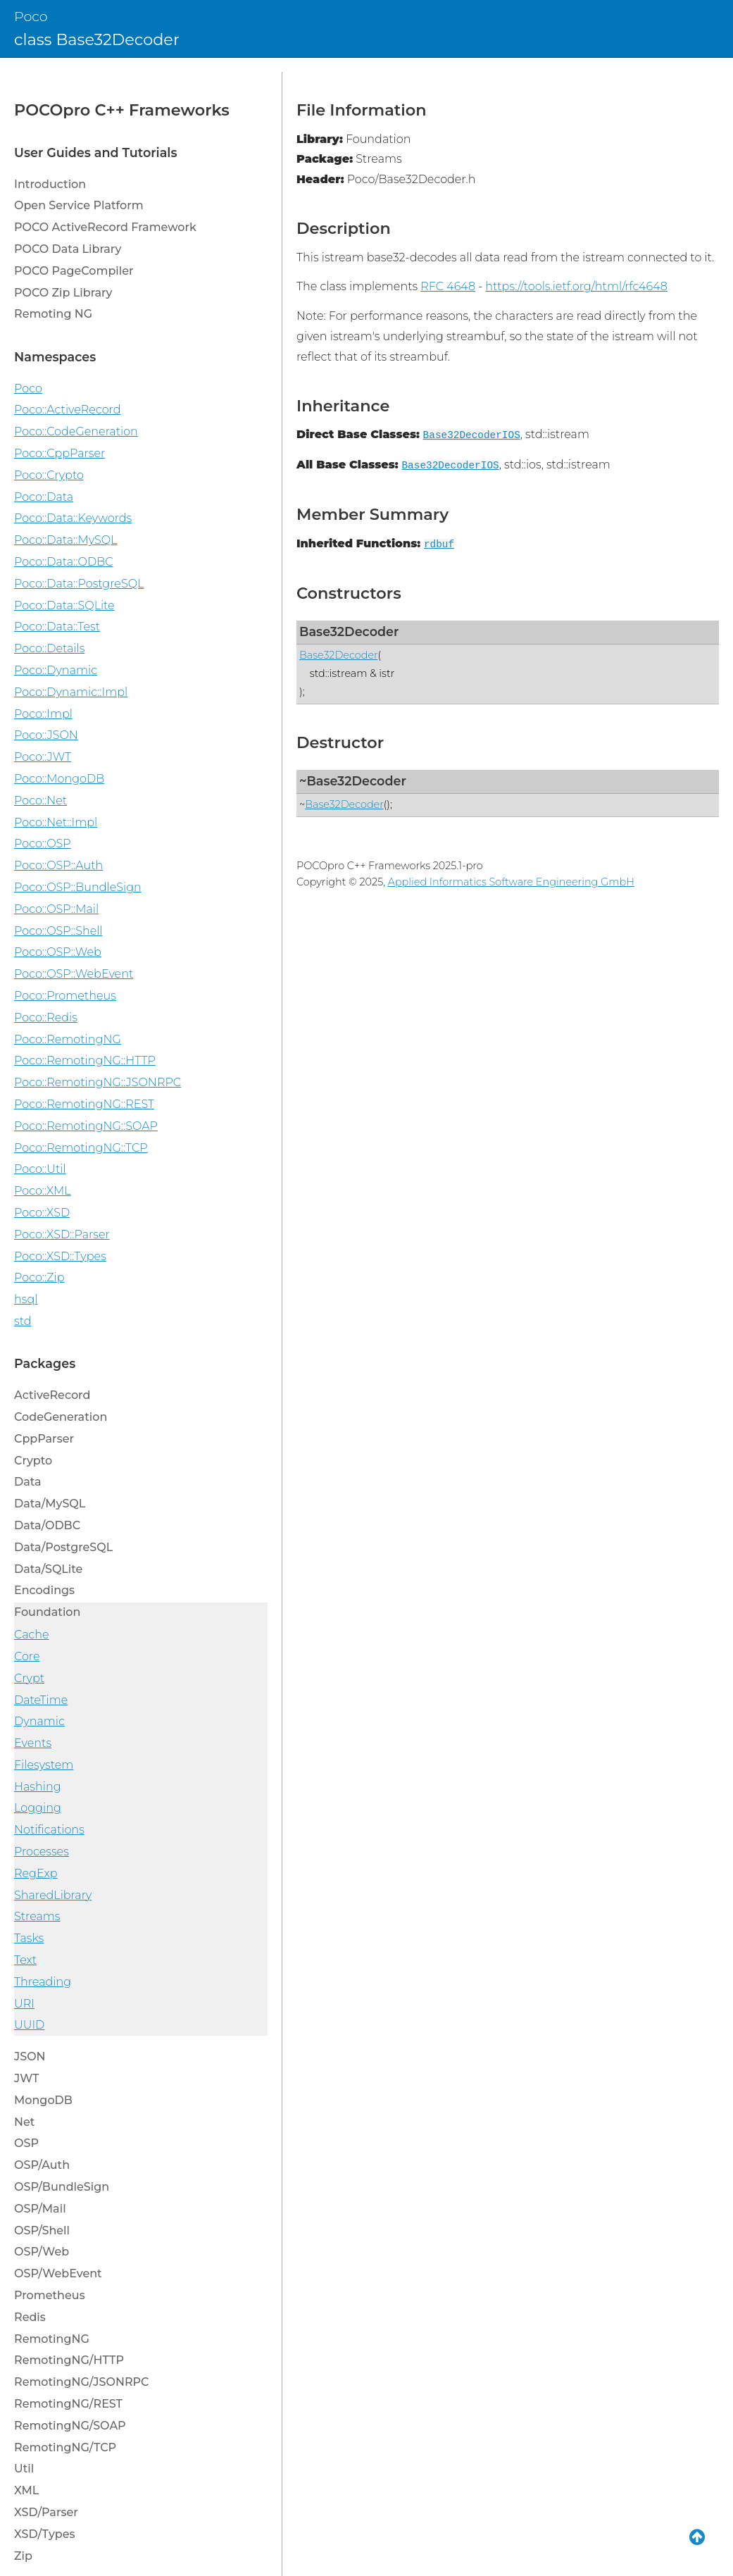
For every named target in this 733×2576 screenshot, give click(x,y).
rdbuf (439, 544)
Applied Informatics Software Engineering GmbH (511, 882)
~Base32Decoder (352, 780)
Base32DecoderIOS (471, 435)
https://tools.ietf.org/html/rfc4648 (576, 286)
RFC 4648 (447, 286)
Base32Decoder (349, 631)
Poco (31, 16)
